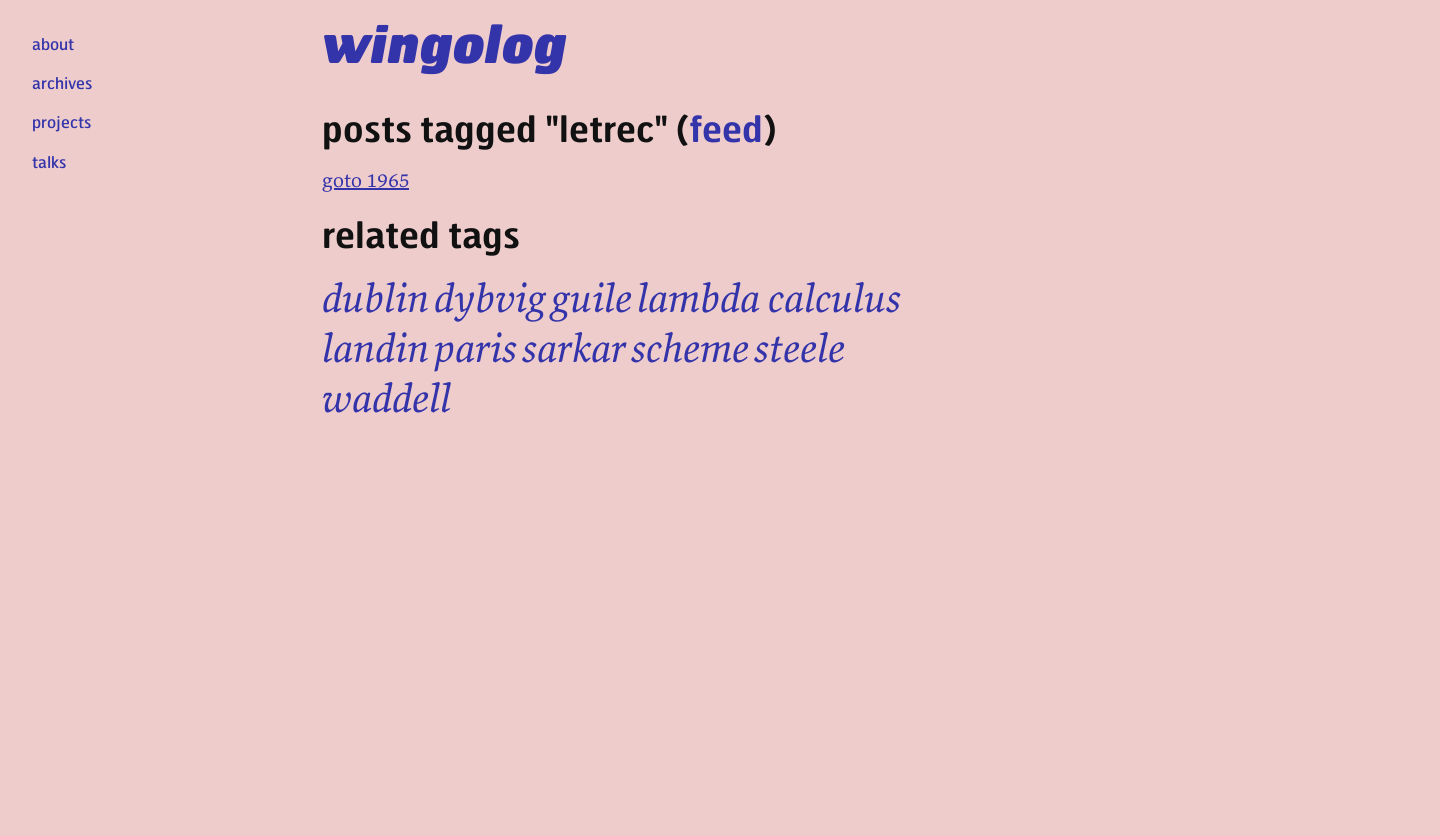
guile (591, 298)
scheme (690, 348)
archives (62, 82)
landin (375, 348)
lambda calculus (769, 298)
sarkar (574, 348)
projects (61, 121)
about (53, 43)
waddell (386, 398)
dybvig (490, 298)
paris (475, 348)
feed (726, 127)
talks (49, 161)
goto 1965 (365, 179)
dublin (375, 298)
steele (799, 348)
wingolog (444, 42)
